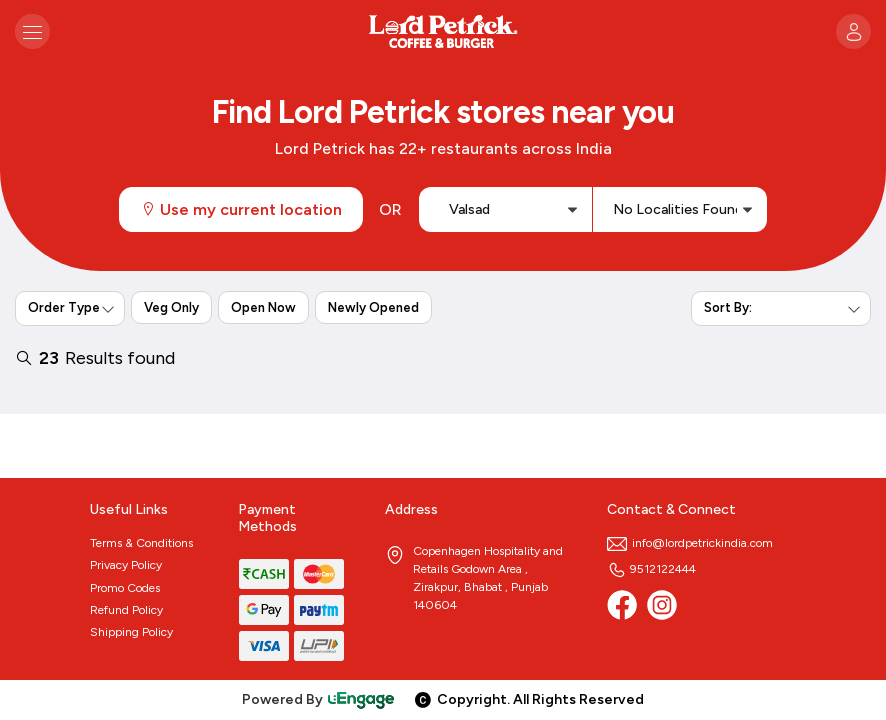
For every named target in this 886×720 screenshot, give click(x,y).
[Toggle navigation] (32, 31)
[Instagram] (662, 605)
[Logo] (443, 31)
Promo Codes (125, 588)
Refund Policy (126, 610)
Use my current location (241, 209)
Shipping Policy (131, 632)
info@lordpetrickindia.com (690, 543)
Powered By (319, 699)
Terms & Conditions (141, 543)
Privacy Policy (126, 565)
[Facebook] (622, 605)
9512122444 (651, 569)
